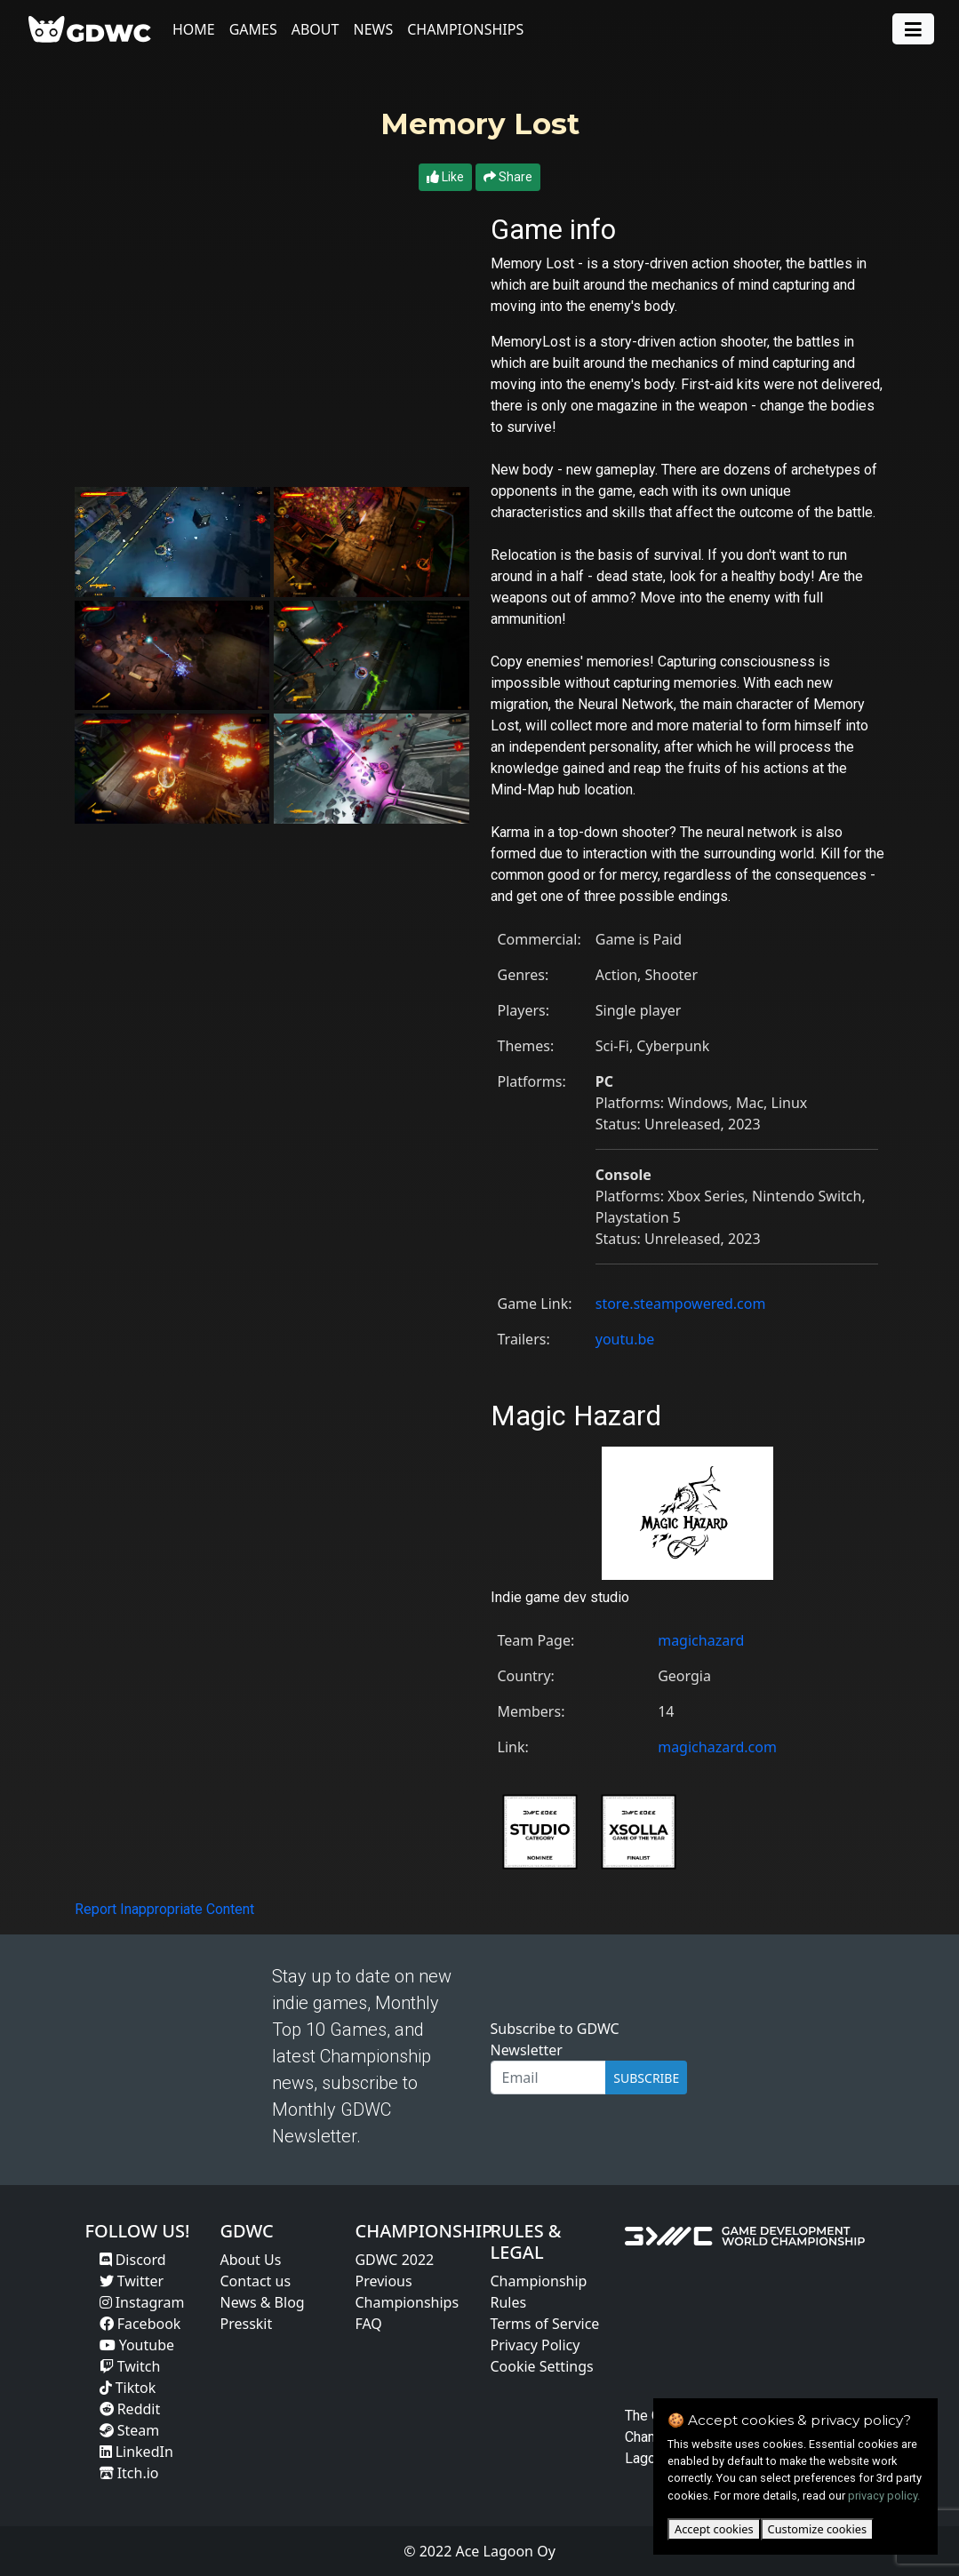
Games (253, 29)
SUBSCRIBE (646, 2078)
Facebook (140, 2323)
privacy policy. (884, 2495)
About (316, 29)
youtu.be (625, 1339)
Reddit (130, 2409)
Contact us (255, 2281)
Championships (465, 29)
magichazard (701, 1640)
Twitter (132, 2281)
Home (193, 29)
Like (445, 177)
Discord (133, 2259)
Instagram (142, 2302)
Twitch (130, 2366)
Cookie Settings (541, 2366)
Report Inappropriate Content (164, 1909)
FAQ (368, 2323)
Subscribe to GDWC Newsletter (555, 2039)
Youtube (137, 2345)
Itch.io (129, 2473)
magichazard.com (717, 1747)
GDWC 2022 (394, 2259)
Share (507, 177)
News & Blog (262, 2302)
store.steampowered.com (680, 1303)
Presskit (246, 2323)
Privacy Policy (534, 2345)
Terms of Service (544, 2323)
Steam (130, 2430)
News (373, 29)
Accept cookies (714, 2529)
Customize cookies (817, 2529)
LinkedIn (136, 2451)
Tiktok (128, 2387)
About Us (250, 2259)
